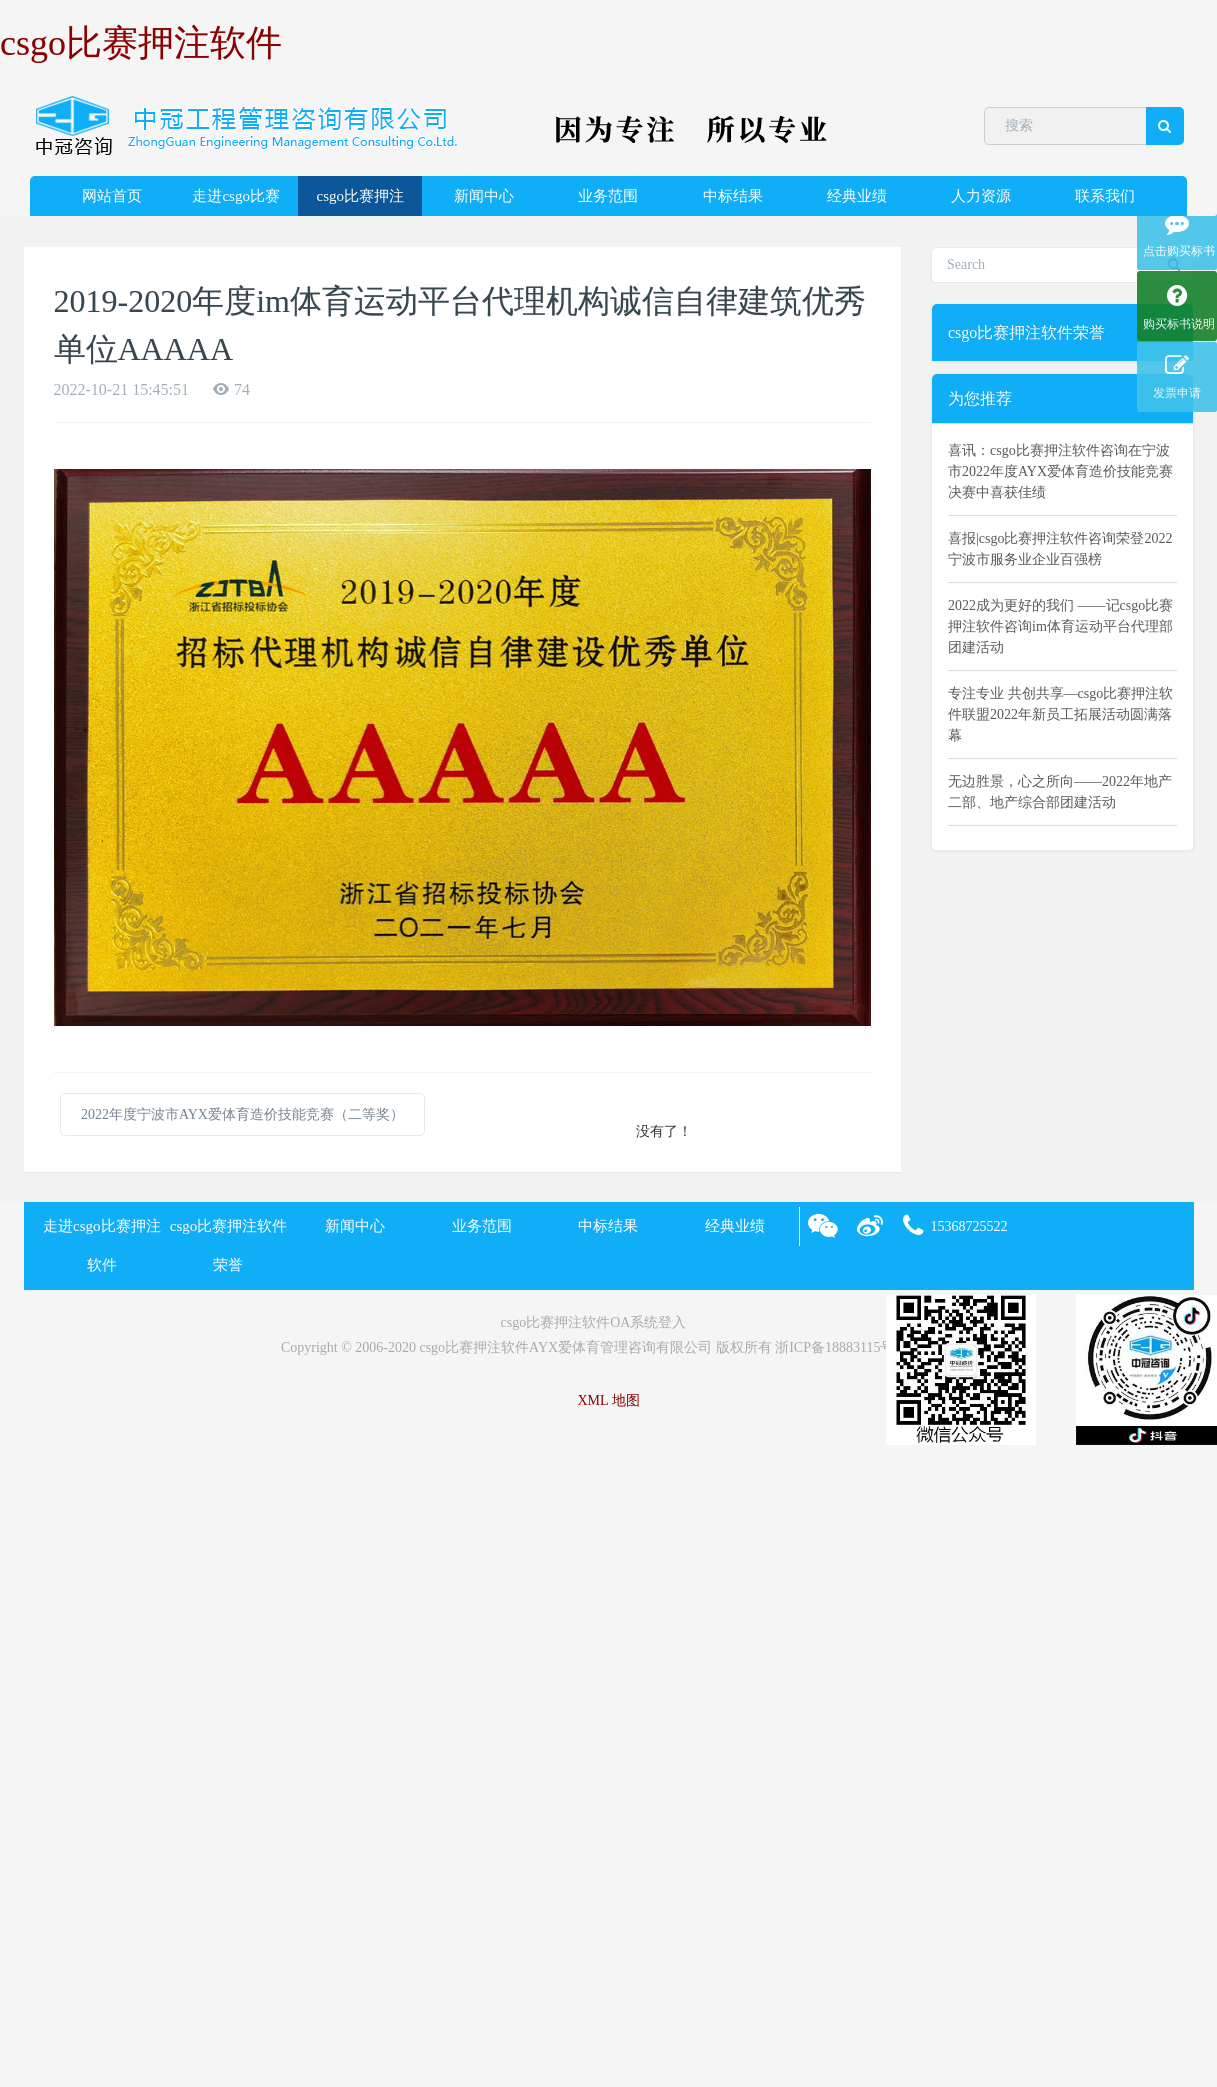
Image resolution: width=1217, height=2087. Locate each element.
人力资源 (981, 196)
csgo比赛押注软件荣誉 (361, 202)
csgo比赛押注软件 (141, 43)
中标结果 (733, 196)
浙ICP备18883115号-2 (840, 1347)
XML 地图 (608, 1400)
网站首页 (112, 196)
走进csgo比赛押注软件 (236, 202)
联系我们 (1105, 196)
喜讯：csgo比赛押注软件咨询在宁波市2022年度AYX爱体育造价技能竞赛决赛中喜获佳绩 (1060, 471)
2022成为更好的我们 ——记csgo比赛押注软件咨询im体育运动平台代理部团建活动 (1060, 626)
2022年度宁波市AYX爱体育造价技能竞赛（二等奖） (242, 1114)
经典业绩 (857, 196)
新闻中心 (484, 196)
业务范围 (608, 196)
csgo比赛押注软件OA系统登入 (594, 1322)
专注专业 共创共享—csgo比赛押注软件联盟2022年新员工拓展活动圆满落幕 (1060, 714)
